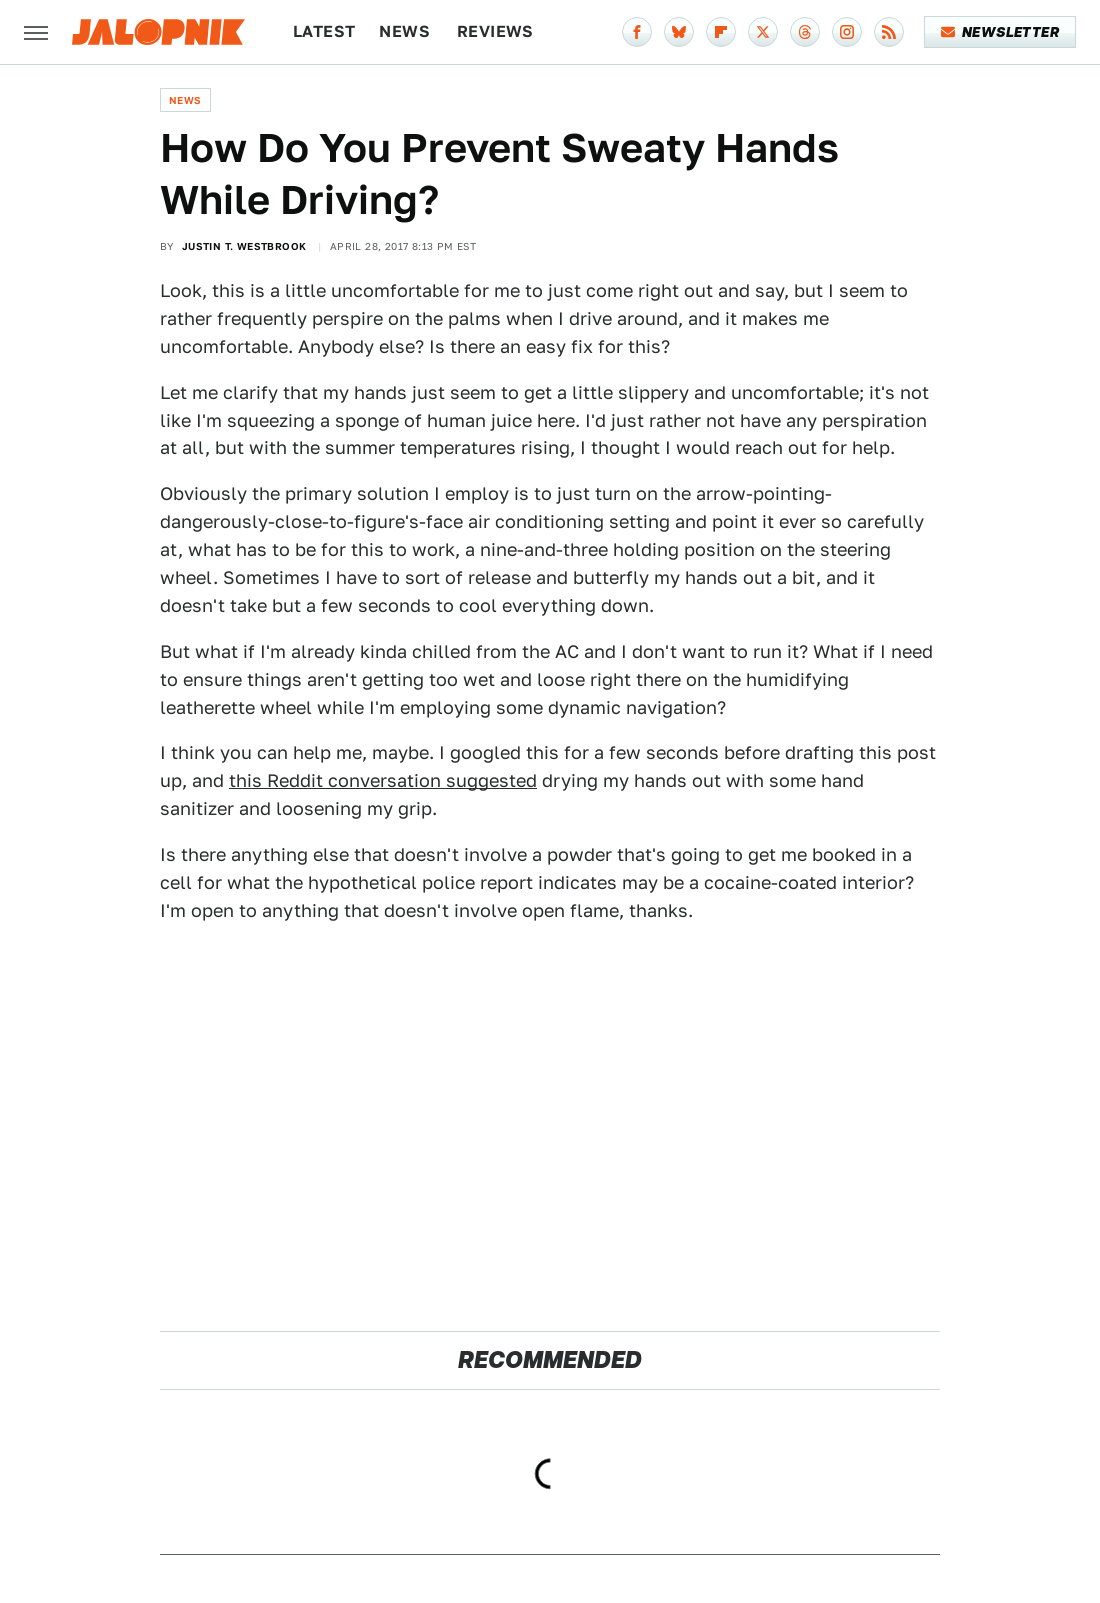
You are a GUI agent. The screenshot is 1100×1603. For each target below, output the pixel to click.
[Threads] (805, 32)
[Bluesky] (679, 32)
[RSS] (889, 32)
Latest (324, 31)
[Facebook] (637, 32)
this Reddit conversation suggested (383, 780)
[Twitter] (763, 32)
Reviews (495, 31)
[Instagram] (847, 32)
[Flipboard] (721, 32)
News (404, 31)
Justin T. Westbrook (244, 246)
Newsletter (1000, 32)
